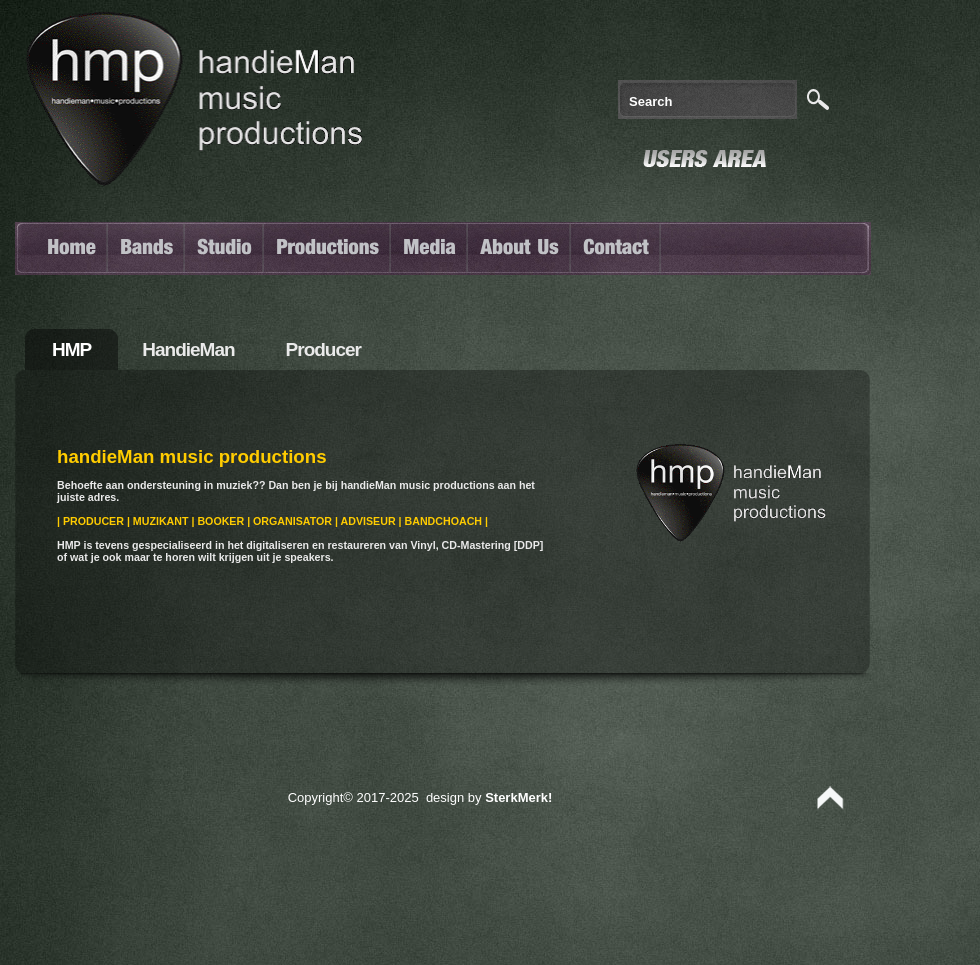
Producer (323, 349)
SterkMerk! (518, 797)
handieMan (188, 349)
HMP (71, 349)
